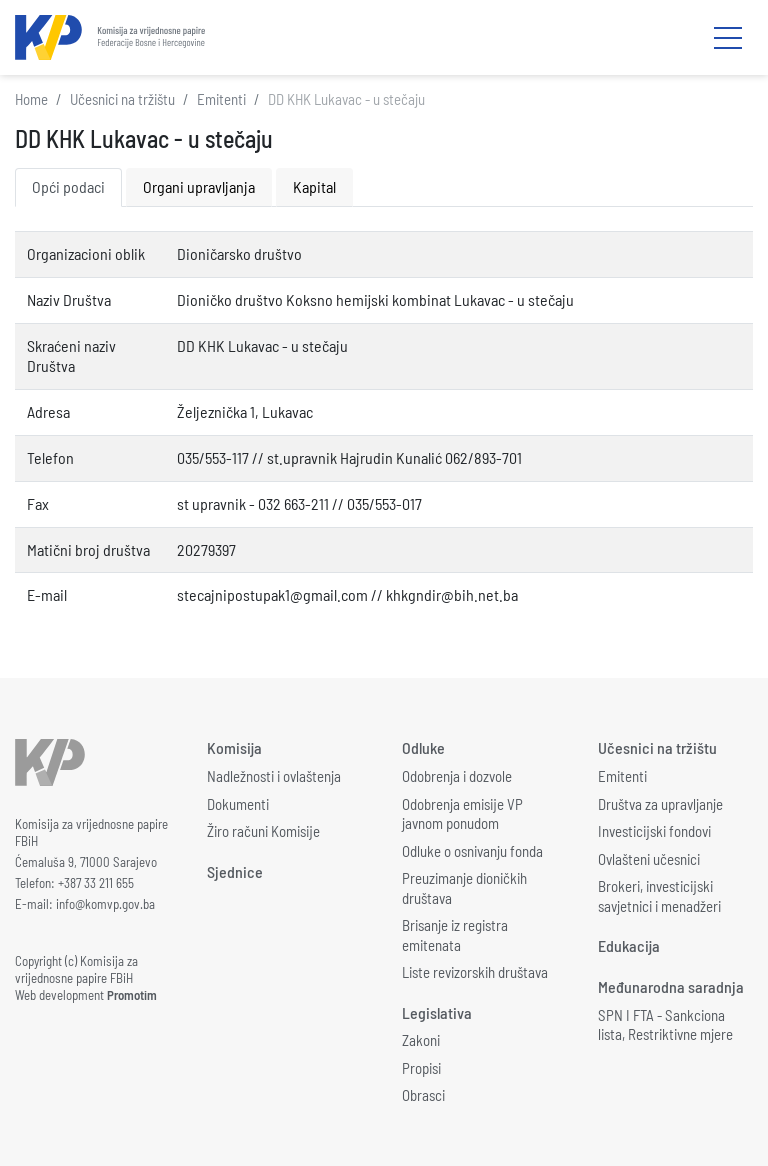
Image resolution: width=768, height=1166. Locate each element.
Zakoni (421, 1040)
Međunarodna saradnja (671, 986)
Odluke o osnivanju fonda (472, 851)
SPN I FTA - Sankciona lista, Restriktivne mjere (665, 1025)
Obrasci (423, 1095)
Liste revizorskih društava (475, 972)
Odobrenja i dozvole (457, 776)
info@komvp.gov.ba (105, 904)
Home (31, 99)
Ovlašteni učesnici (649, 859)
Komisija (234, 747)
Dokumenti (238, 804)
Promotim (132, 995)
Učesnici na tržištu (122, 99)
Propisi (421, 1068)
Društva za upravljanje (660, 804)
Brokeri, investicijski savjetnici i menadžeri (659, 896)
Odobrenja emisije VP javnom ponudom (462, 814)
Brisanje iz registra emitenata (455, 935)
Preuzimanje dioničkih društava (464, 888)
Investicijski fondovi (654, 831)
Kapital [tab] (314, 186)
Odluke (423, 747)
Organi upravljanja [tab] (199, 186)
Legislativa (437, 1012)
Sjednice (235, 871)
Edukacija (629, 945)
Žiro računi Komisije (263, 831)
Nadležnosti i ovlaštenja (274, 776)
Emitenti (221, 99)
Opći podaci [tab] (68, 186)
